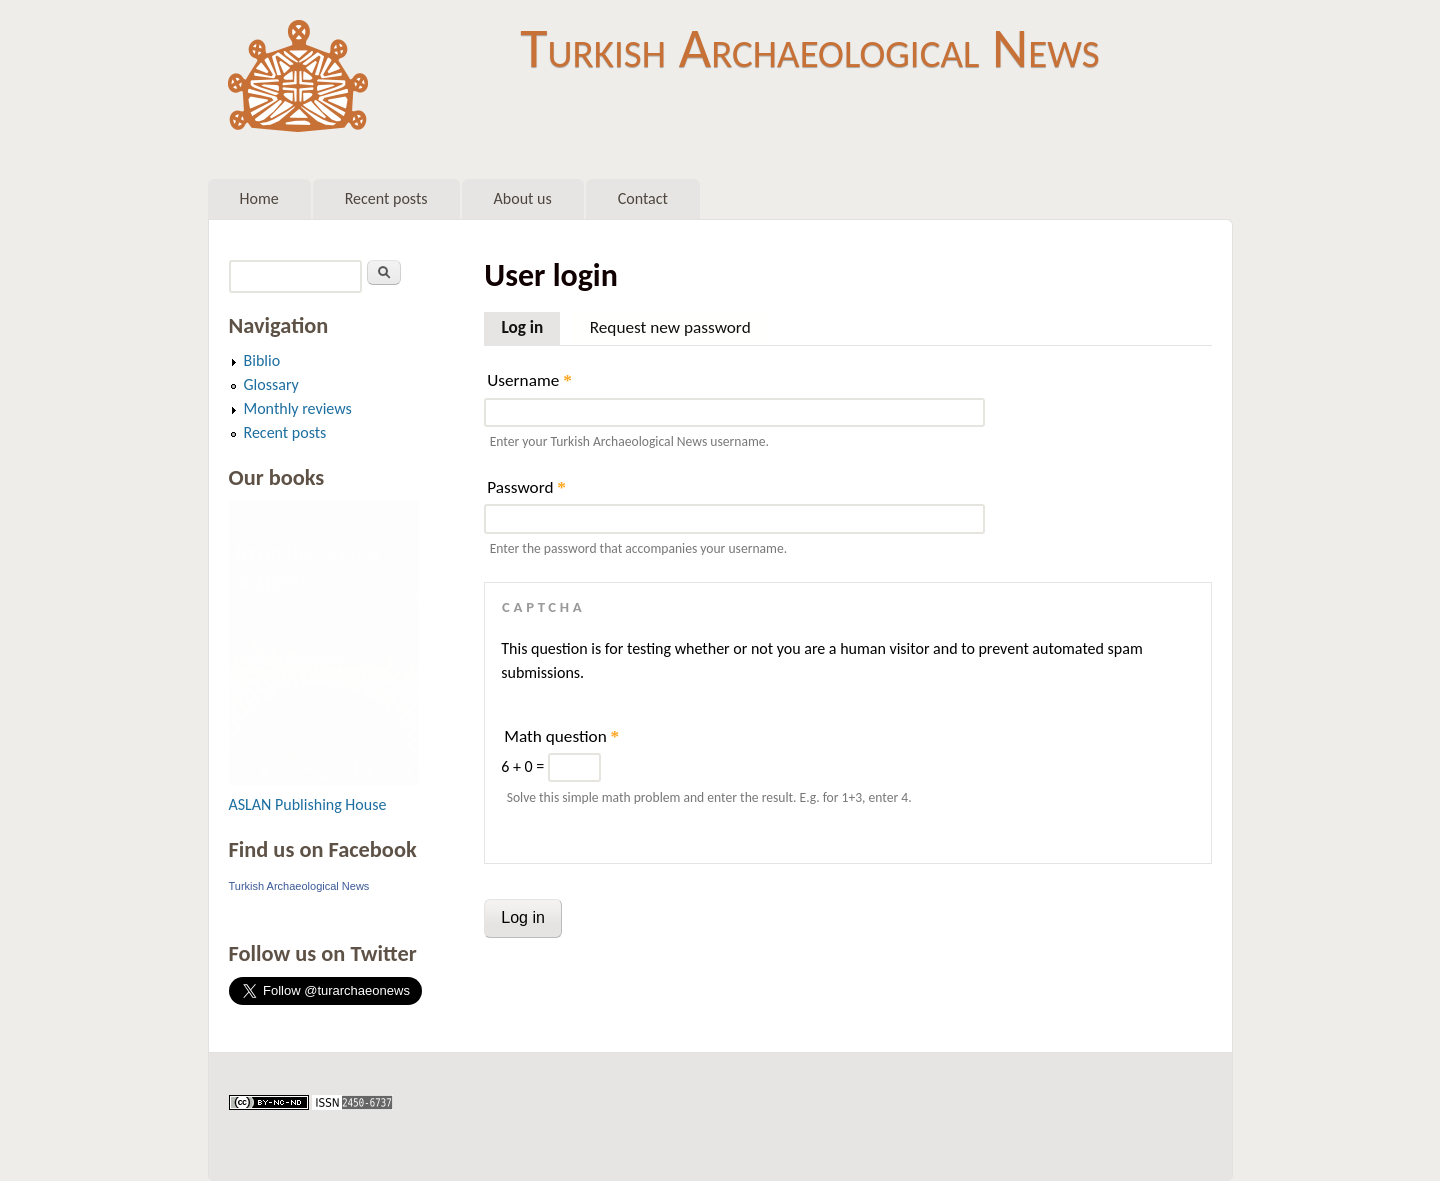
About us (523, 198)
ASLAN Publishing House (308, 804)
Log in (530, 325)
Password (526, 487)
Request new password (670, 327)
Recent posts (386, 198)
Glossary (271, 384)
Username (529, 380)
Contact (643, 198)
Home (259, 198)
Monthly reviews (298, 408)
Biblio (262, 360)
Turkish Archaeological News (809, 48)
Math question (561, 736)
